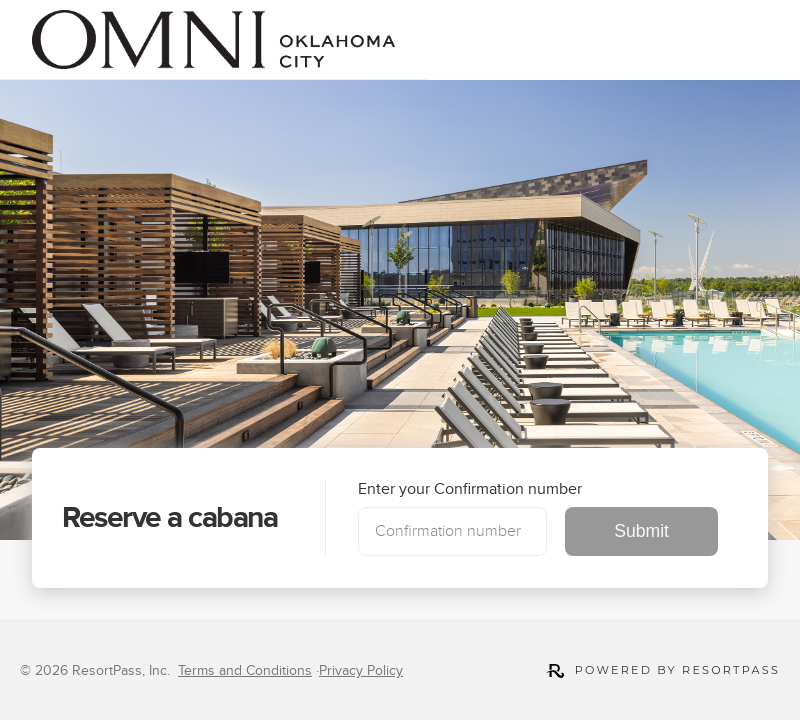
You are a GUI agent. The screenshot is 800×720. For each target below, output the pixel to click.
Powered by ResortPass (663, 671)
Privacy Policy (361, 670)
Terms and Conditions (245, 670)
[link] (213, 39)
